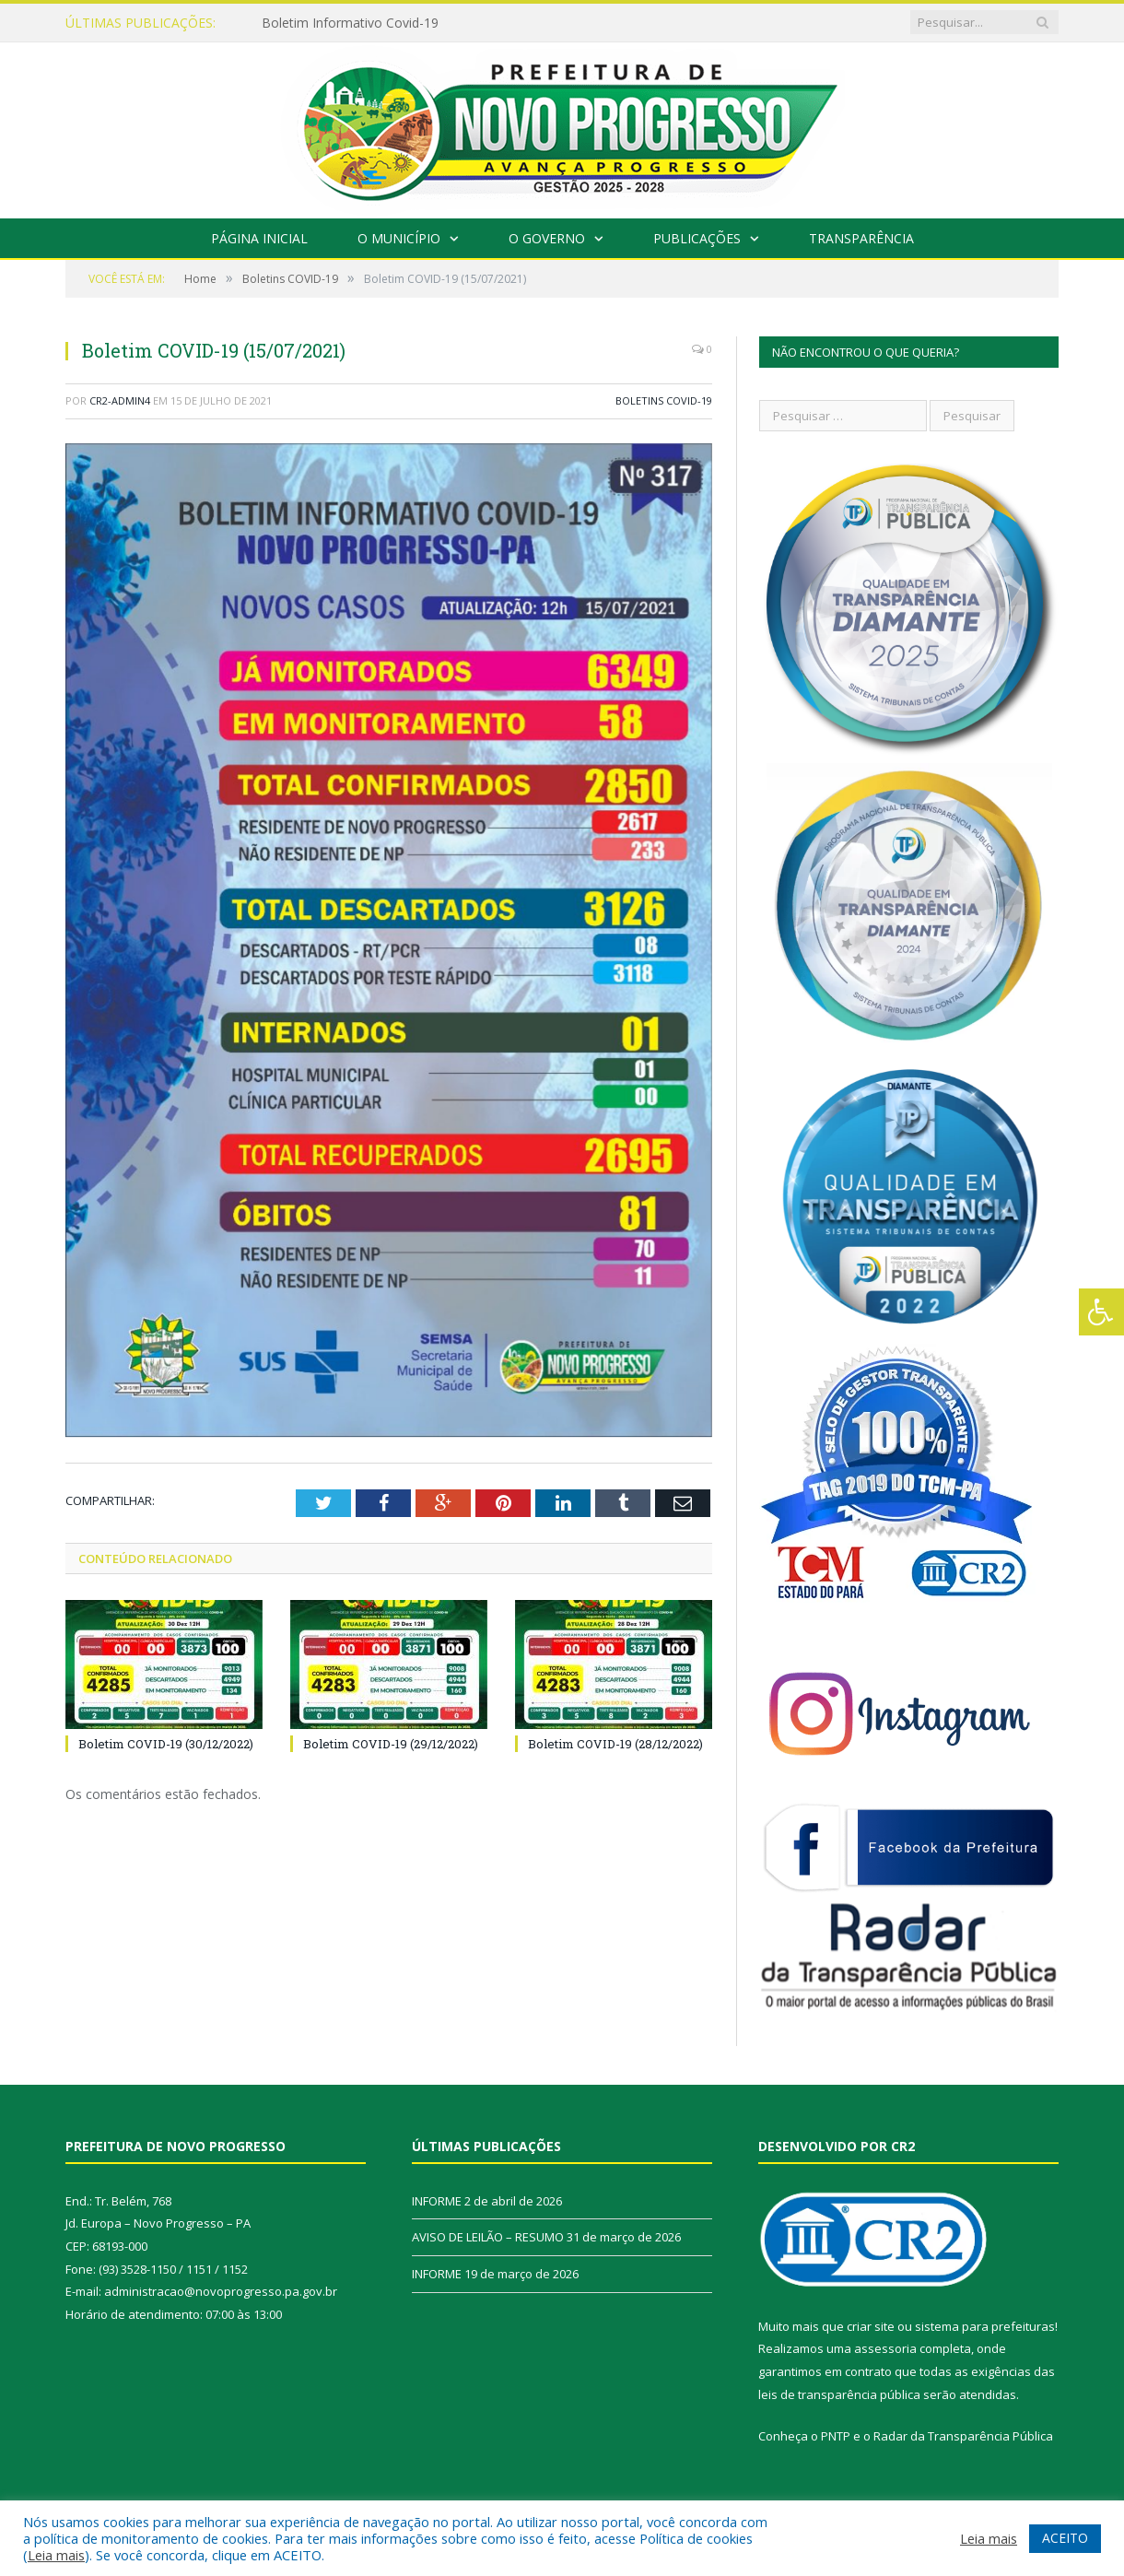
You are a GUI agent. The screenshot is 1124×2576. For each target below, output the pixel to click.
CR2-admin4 (119, 400)
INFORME (437, 2201)
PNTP (835, 2436)
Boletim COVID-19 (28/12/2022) (615, 1743)
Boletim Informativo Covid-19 (350, 23)
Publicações (697, 238)
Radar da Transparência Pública (963, 2436)
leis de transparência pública (839, 2394)
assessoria (885, 2348)
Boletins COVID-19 (663, 400)
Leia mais (56, 2555)
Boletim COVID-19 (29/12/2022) (390, 1743)
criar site (871, 2326)
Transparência (861, 238)
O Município (398, 238)
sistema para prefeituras (985, 2326)
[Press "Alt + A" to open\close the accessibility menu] (1101, 1311)
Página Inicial (259, 238)
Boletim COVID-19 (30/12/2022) (165, 1743)
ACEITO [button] (1065, 2538)
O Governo (547, 238)
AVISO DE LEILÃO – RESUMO (488, 2237)
